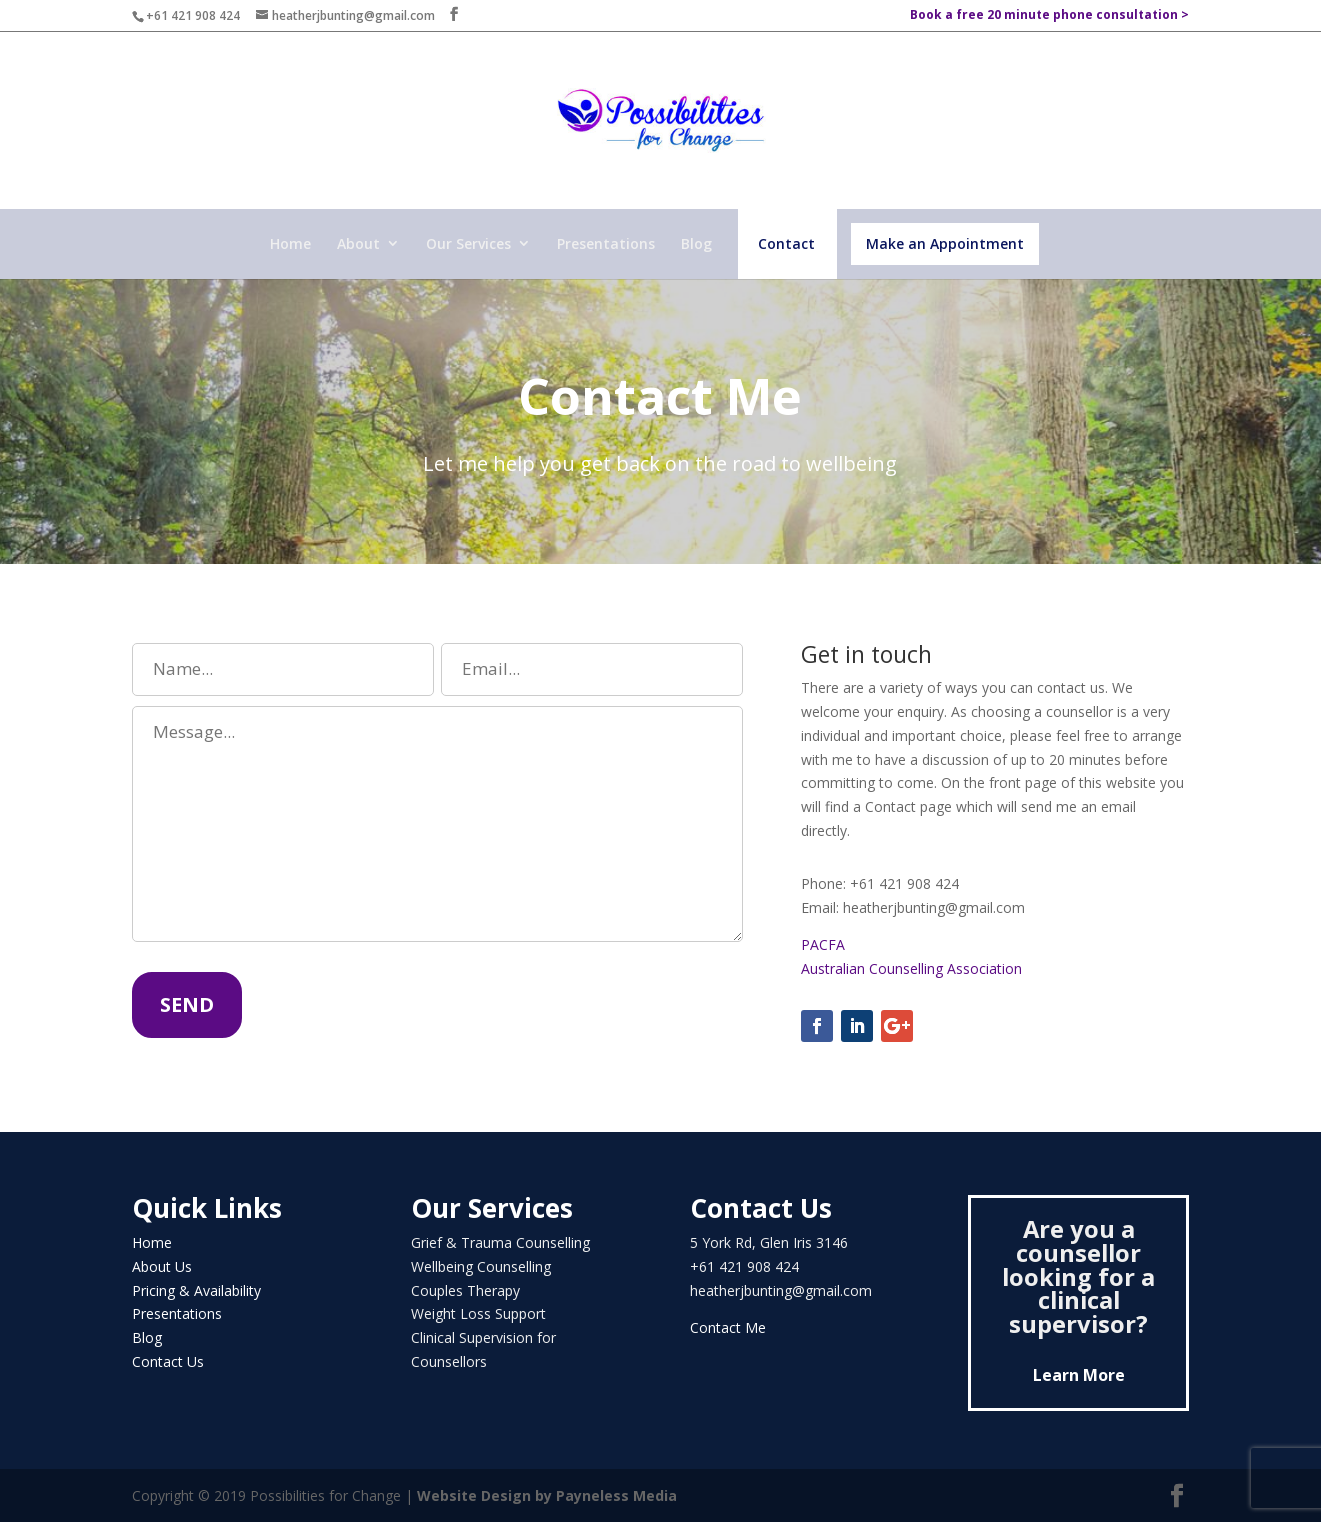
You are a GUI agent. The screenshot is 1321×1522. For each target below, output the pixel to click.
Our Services (468, 243)
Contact (786, 243)
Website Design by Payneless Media (547, 1495)
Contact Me (728, 1327)
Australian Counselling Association (911, 968)
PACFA (825, 944)
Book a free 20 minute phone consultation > (1049, 16)
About (358, 243)
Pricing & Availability (196, 1290)
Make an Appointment (945, 243)
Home (290, 243)
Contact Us (168, 1361)
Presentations (606, 243)
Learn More (1079, 1375)
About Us (162, 1266)
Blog (696, 243)
